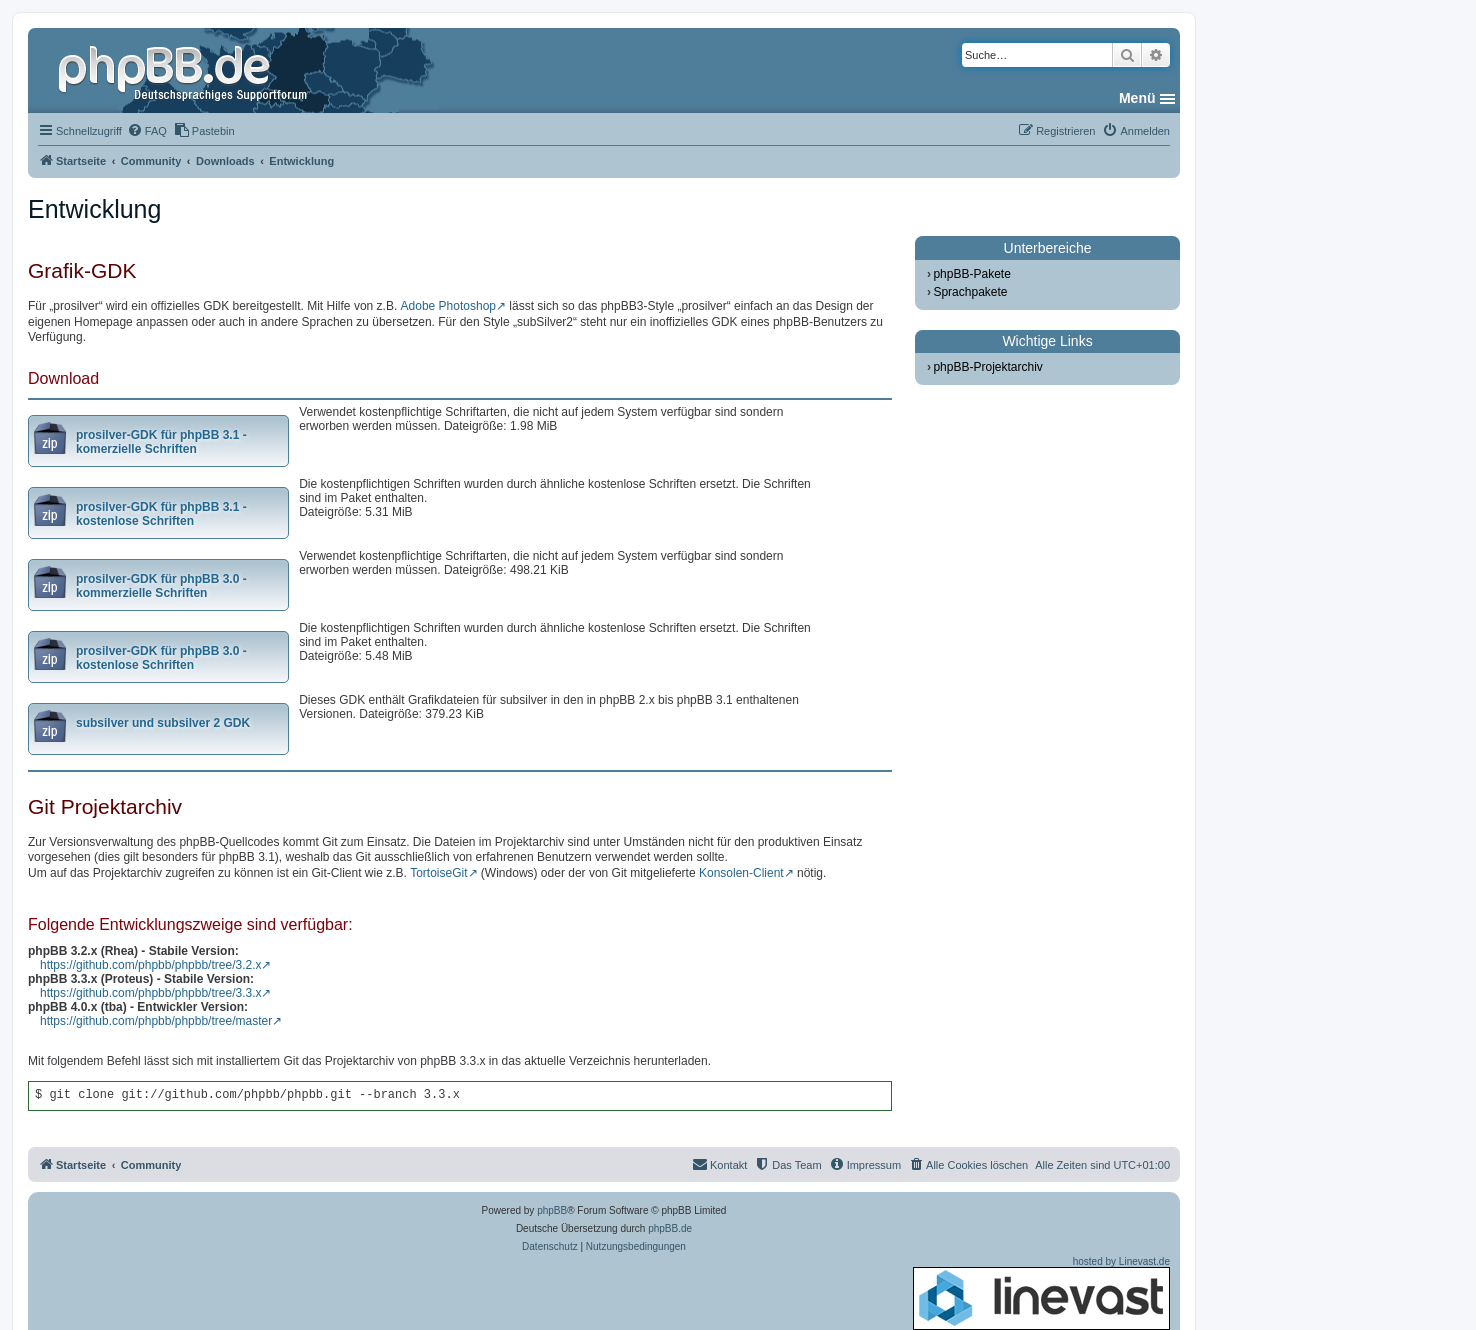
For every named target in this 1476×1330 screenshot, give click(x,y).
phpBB (552, 1210)
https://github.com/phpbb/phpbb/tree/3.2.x (150, 965)
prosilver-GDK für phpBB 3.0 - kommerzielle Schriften (161, 586)
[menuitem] (147, 131)
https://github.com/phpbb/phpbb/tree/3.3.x (150, 993)
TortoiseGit (438, 873)
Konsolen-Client (741, 873)
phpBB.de (670, 1228)
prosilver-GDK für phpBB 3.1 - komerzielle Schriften (161, 442)
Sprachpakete (970, 292)
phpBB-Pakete (971, 274)
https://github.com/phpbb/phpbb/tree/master (156, 1021)
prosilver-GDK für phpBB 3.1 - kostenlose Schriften (161, 514)
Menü (1137, 98)
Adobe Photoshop (448, 306)
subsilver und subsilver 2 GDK (163, 723)
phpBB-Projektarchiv (987, 367)
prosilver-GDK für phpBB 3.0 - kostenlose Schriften (161, 658)
